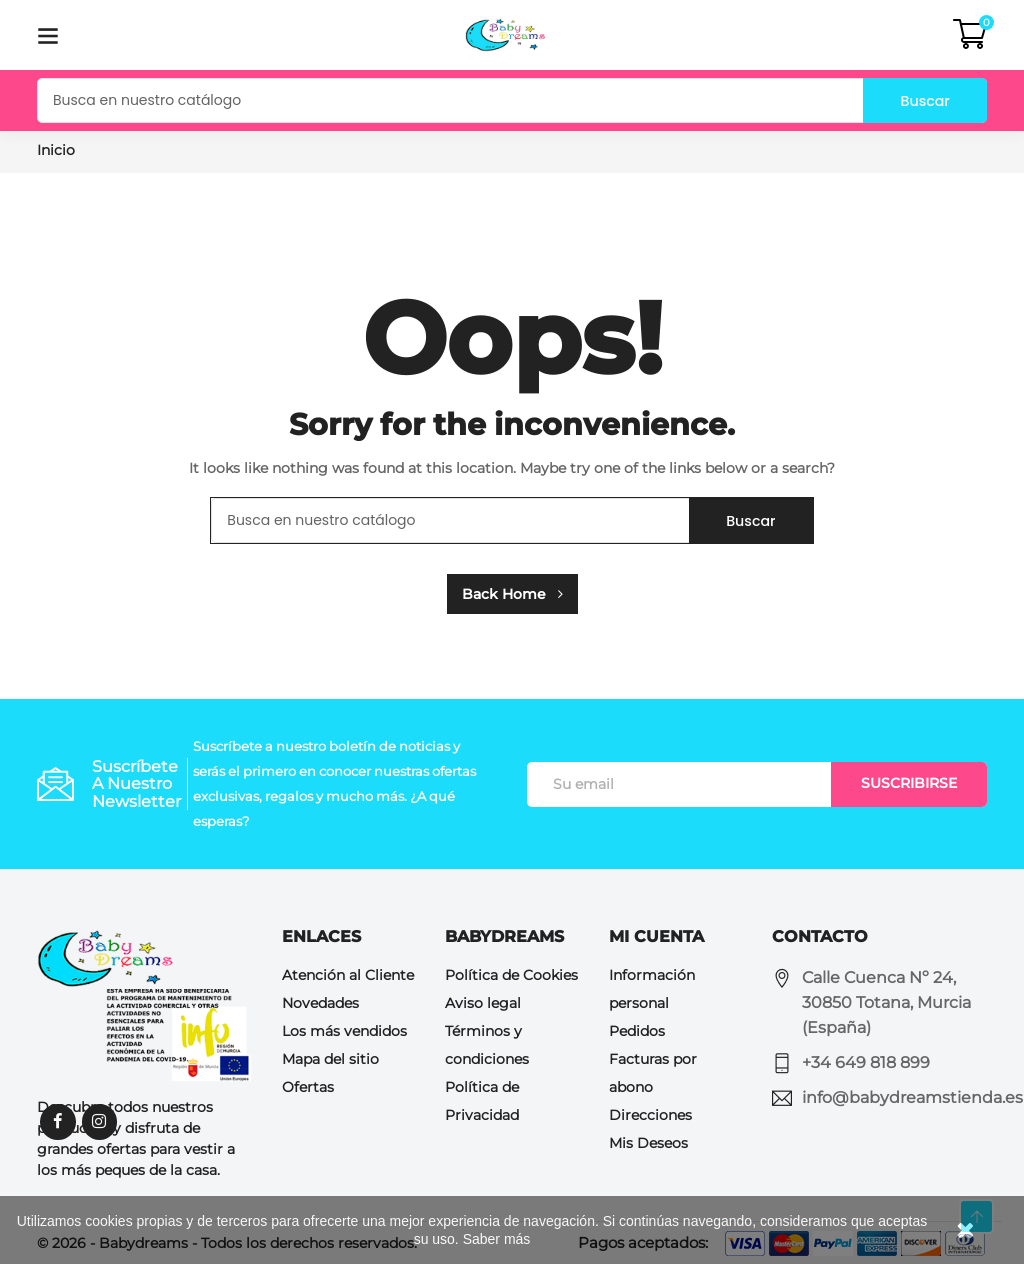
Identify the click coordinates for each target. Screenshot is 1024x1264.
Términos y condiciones (487, 1045)
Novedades (320, 1003)
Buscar (919, 100)
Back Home (512, 594)
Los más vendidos (344, 1031)
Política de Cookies (511, 975)
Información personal (652, 989)
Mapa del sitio (330, 1059)
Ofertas (308, 1087)
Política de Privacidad (482, 1101)
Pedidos (637, 1031)
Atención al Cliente (348, 975)
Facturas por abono (653, 1073)
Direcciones (650, 1115)
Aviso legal (483, 1003)
